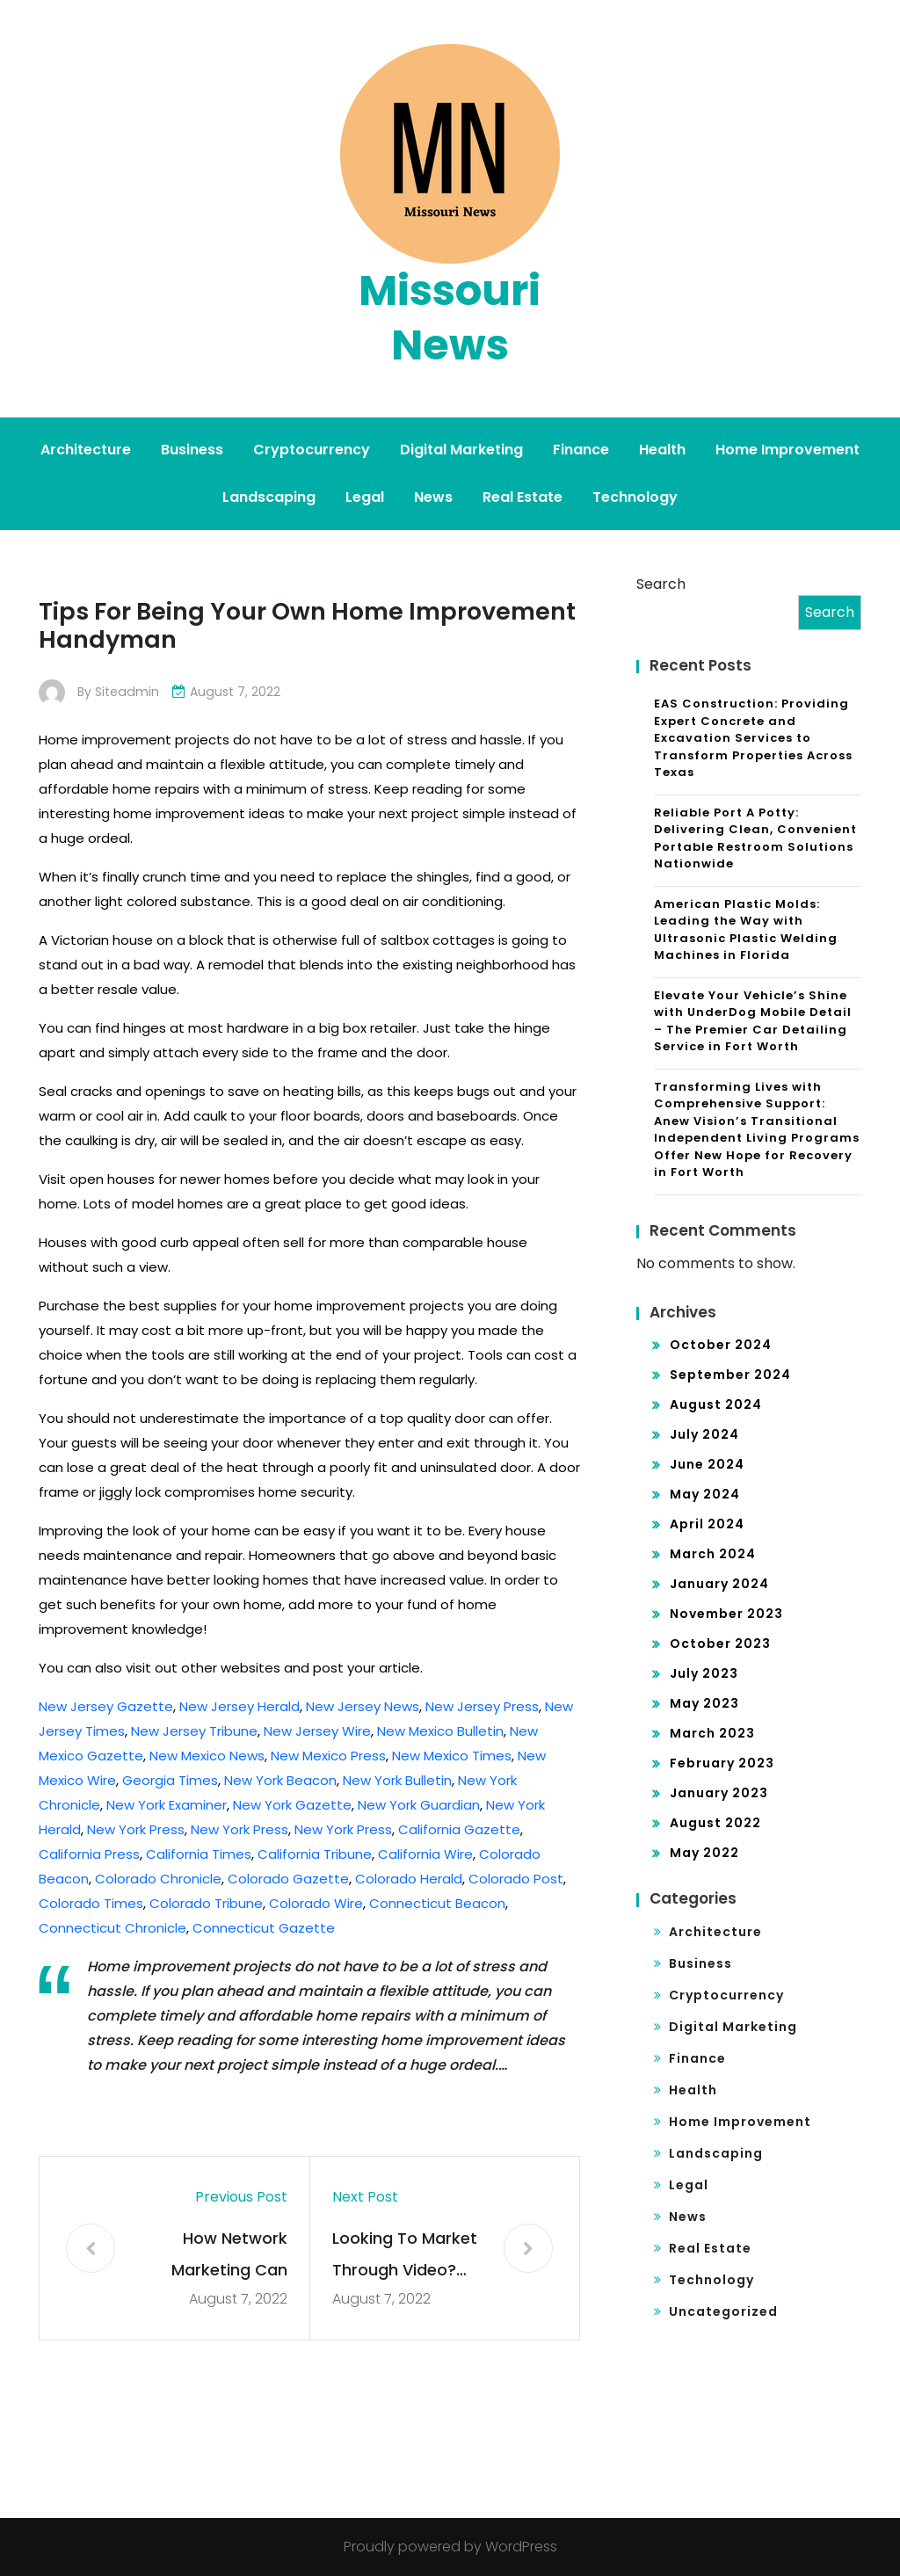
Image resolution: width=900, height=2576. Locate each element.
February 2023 (722, 1763)
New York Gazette (292, 1805)
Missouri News (450, 317)
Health (662, 449)
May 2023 (704, 1703)
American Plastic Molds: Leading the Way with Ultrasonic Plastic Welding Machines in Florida (746, 930)
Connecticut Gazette (263, 1928)
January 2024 (719, 1584)
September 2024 (730, 1374)
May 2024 (705, 1494)
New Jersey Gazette (106, 1706)
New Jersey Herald (239, 1706)
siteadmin (126, 691)
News (433, 497)
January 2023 (719, 1793)
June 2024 (707, 1464)
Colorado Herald (408, 1878)
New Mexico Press (328, 1755)
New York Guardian (419, 1805)
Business (192, 449)
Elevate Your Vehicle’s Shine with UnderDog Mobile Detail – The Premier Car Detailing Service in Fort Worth (753, 1021)
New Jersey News (362, 1706)
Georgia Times (170, 1780)
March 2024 (713, 1554)
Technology (635, 497)
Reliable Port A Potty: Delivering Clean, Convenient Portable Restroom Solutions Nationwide (755, 838)
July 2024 (704, 1434)
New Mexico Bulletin (440, 1731)
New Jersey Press (482, 1706)
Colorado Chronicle (158, 1878)
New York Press (136, 1829)
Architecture (85, 449)
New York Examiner (166, 1805)
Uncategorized (723, 2311)
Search (661, 584)
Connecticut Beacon (437, 1903)
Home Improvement (787, 449)
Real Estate (522, 497)
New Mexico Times (452, 1755)
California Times (198, 1854)
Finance (581, 449)
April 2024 (707, 1524)
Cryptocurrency (311, 449)
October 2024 (721, 1344)
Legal (364, 497)
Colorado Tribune (206, 1903)
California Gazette (459, 1829)
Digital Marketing (461, 449)
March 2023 (712, 1733)
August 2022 (715, 1823)
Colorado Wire (316, 1903)
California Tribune (315, 1854)
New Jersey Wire (317, 1731)
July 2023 (704, 1673)
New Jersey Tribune (194, 1731)
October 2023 (720, 1643)
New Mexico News (207, 1755)
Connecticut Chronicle (112, 1928)
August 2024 (716, 1404)
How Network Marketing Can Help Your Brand (224, 2256)
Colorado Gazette (288, 1878)
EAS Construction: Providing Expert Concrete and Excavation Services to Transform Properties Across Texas (753, 737)
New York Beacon (280, 1780)
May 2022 (704, 1852)
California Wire (425, 1854)
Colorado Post (515, 1878)
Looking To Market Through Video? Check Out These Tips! (404, 2256)
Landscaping (269, 497)
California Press (89, 1854)
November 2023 (726, 1613)
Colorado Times (91, 1903)
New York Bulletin (397, 1780)
